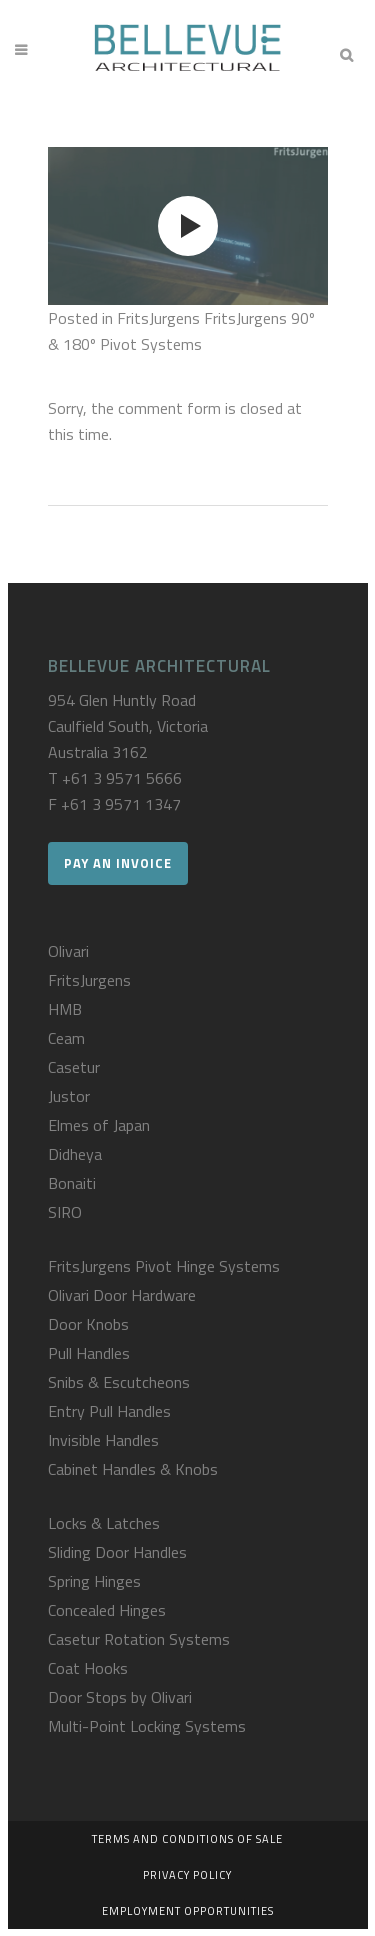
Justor (69, 1096)
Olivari (68, 951)
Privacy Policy (187, 1875)
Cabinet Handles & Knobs (133, 1469)
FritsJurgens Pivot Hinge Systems (164, 1266)
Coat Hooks (88, 1668)
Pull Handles (89, 1353)
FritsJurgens (89, 980)
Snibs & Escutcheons (119, 1382)
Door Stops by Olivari (120, 1697)
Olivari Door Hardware (122, 1295)
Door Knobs (88, 1324)
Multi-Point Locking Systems (147, 1726)
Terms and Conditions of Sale (187, 1839)
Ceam (66, 1038)
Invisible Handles (103, 1440)
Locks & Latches (104, 1523)
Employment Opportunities (188, 1911)
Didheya (75, 1154)
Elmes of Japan (99, 1125)
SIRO (65, 1212)
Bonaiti (72, 1183)
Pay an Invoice (118, 863)
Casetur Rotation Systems (139, 1639)
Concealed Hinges (107, 1610)
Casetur (74, 1067)
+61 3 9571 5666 (122, 778)
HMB (65, 1009)
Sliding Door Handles (117, 1552)
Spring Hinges (94, 1581)
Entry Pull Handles (109, 1411)
